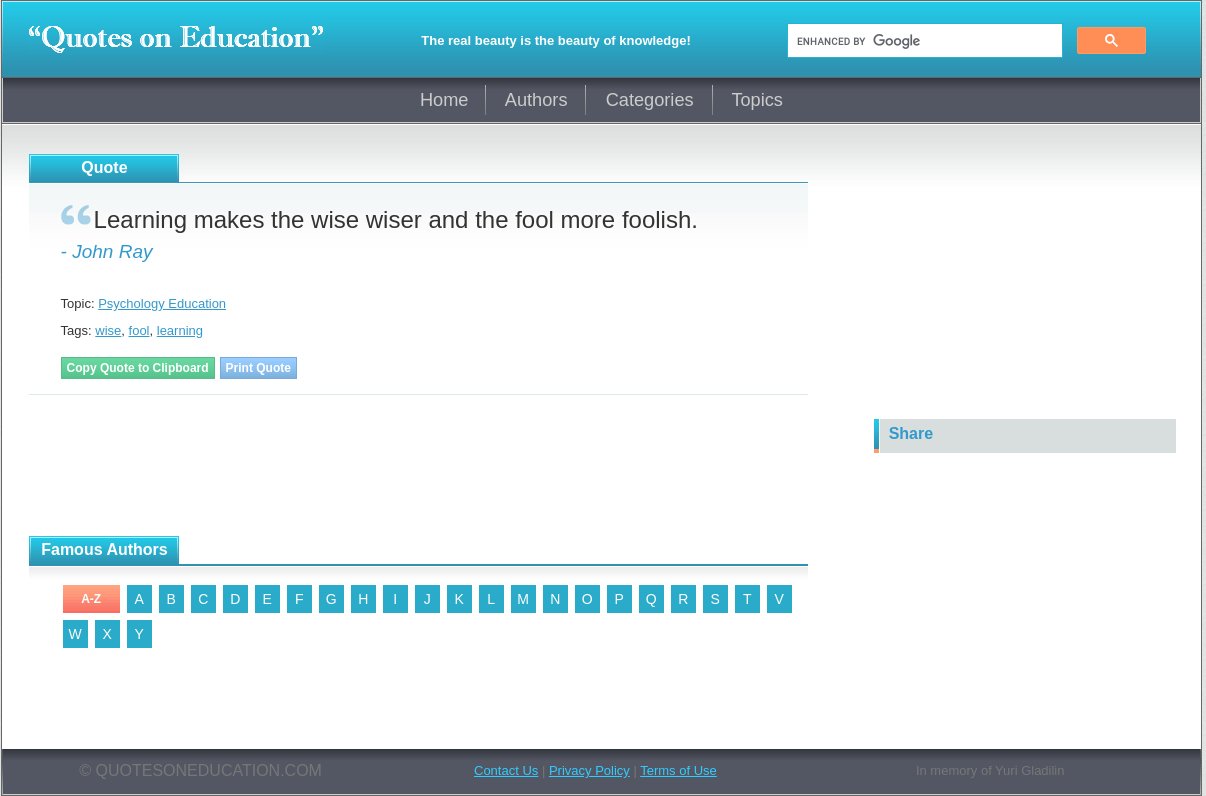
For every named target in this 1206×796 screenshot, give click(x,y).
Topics (757, 100)
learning (180, 330)
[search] (923, 41)
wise (108, 330)
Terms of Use (678, 770)
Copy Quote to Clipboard (138, 368)
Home (444, 100)
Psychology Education (162, 303)
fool (139, 330)
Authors (536, 100)
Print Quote (258, 368)
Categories (650, 100)
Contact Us (506, 770)
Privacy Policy (589, 770)
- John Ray (107, 251)
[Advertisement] (263, 466)
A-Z (91, 599)
